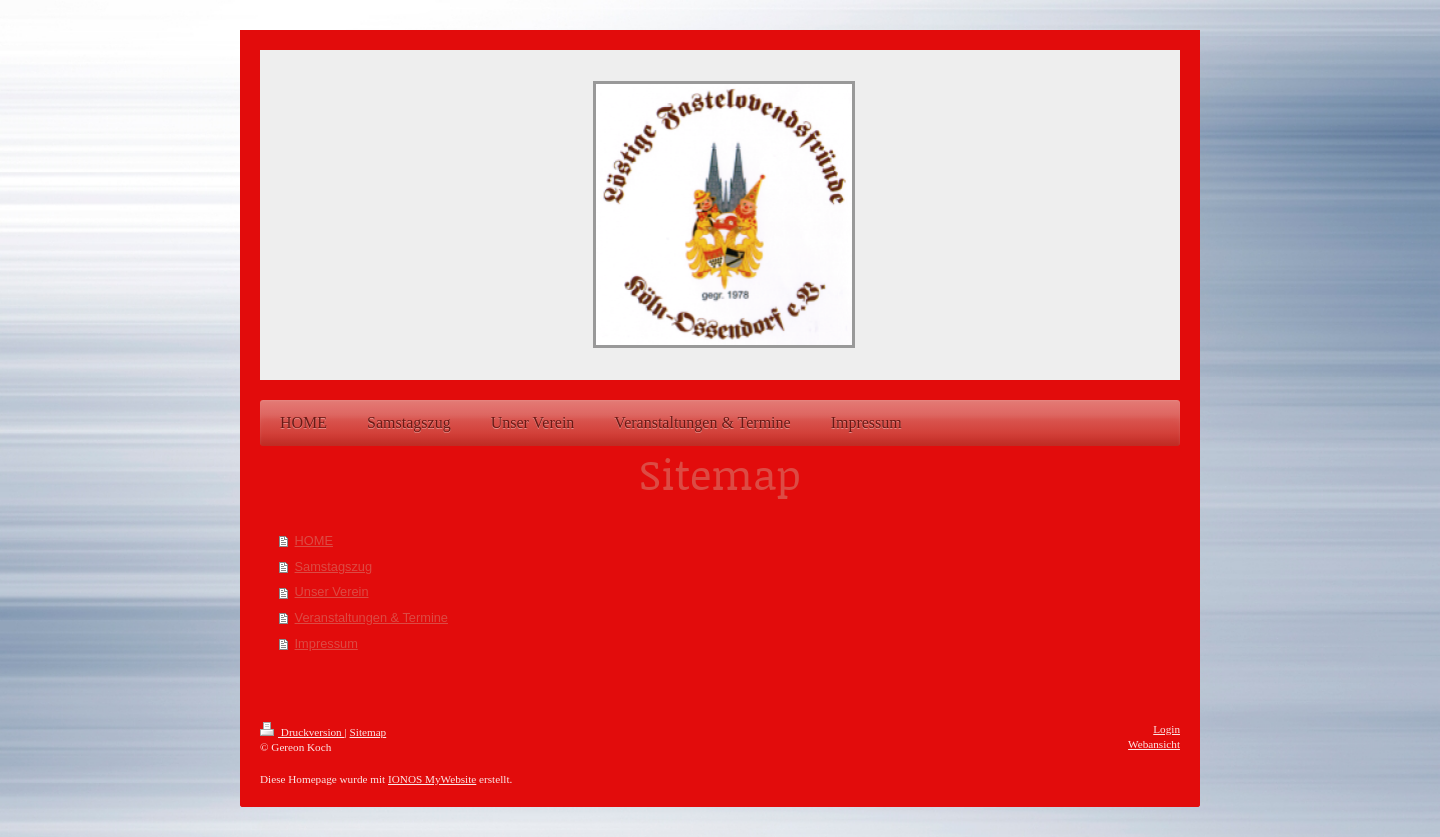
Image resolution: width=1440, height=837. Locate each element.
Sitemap (368, 732)
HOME (314, 540)
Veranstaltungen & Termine (371, 617)
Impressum (326, 643)
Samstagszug (334, 566)
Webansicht (1154, 744)
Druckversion (302, 732)
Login (1166, 729)
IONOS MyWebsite (432, 779)
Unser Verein (332, 591)
